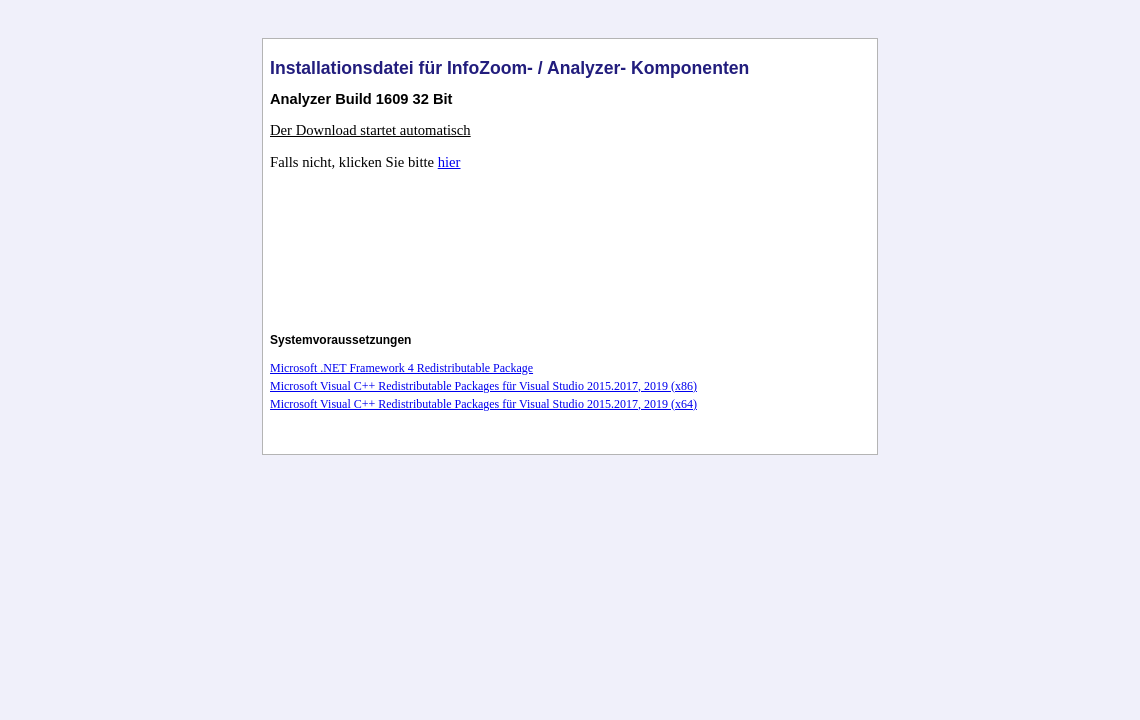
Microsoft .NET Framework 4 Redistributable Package (401, 368)
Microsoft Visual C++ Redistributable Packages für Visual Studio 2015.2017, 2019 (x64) (483, 404)
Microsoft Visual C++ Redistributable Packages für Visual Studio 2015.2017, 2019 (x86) (483, 386)
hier (449, 162)
